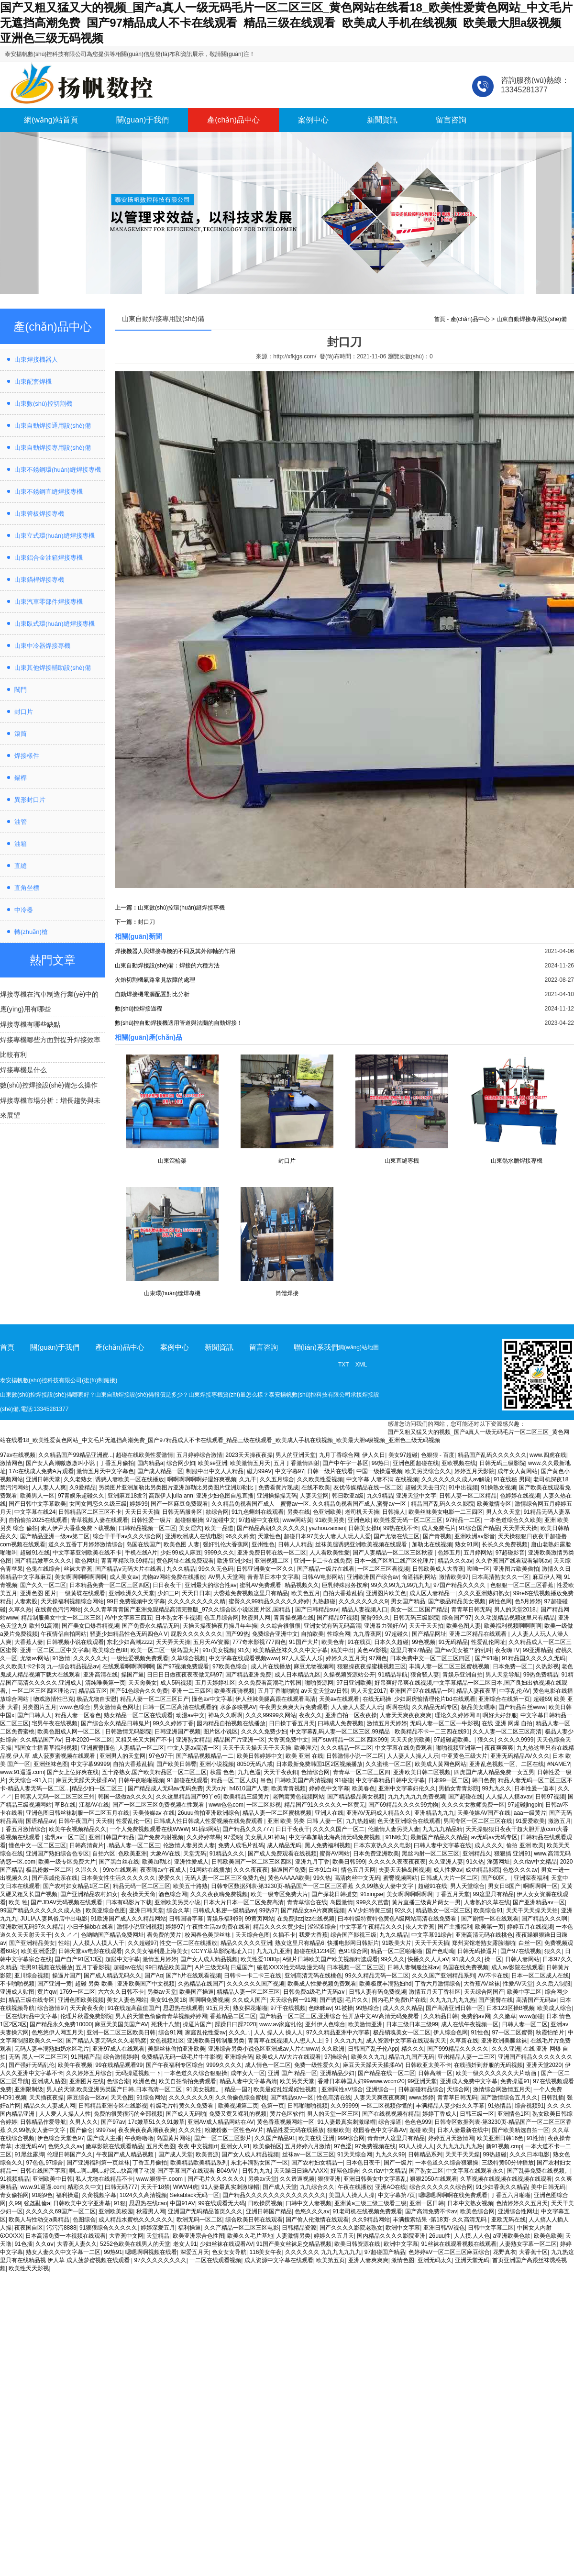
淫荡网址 (498, 1861)
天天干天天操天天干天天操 (256, 1747)
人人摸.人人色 (472, 2235)
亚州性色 (263, 1544)
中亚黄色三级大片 (464, 1756)
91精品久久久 (227, 1853)
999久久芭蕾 (372, 1902)
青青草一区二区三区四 (361, 1772)
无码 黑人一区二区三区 (38, 2057)
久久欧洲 (332, 2048)
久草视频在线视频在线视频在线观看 (506, 2179)
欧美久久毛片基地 (250, 2235)
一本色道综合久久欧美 (512, 1520)
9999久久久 (219, 1552)
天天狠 (104, 1821)
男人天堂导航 (503, 1674)
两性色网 (500, 1601)
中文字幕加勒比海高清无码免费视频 (335, 1837)
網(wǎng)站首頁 (51, 120)
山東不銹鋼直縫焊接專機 (48, 491)
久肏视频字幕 (99, 2195)
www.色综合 (74, 1707)
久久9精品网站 (371, 2219)
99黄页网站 (259, 1918)
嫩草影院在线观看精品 (114, 2146)
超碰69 (542, 1699)
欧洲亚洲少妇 (234, 1560)
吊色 (266, 1780)
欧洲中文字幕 (403, 2227)
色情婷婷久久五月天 (522, 2203)
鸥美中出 (342, 1650)
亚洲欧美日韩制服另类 (215, 2040)
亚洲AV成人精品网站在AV (221, 2122)
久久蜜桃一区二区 (388, 1764)
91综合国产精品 (479, 1528)
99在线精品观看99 (119, 2065)
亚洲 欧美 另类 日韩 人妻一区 (304, 1821)
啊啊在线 (397, 1707)
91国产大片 (303, 1642)
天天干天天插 (432, 1943)
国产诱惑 (331, 2000)
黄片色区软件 (287, 2113)
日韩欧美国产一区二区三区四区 (251, 1861)
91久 (244, 1650)
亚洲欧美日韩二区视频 (422, 1772)
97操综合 (336, 2057)
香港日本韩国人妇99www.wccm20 (361, 2081)
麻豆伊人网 (546, 1577)
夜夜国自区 (28, 2227)
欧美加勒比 (156, 1861)
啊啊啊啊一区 (540, 1886)
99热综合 (367, 2008)
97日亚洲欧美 (353, 1682)
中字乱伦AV (514, 1691)
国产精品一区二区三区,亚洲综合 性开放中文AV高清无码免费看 (339, 2016)
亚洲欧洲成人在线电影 (193, 1536)
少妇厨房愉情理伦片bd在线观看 (434, 1699)
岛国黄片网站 (173, 2138)
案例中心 (313, 120)
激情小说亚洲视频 (140, 1926)
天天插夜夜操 (46, 2097)
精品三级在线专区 (32, 2000)
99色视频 (423, 1642)
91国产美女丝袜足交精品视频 (293, 2244)
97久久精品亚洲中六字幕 (338, 2032)
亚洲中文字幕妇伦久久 (407, 1788)
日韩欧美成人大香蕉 (438, 1569)
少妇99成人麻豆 (180, 1552)
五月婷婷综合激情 (199, 1455)
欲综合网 (217, 1512)
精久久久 (412, 2048)
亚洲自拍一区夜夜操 (351, 1715)
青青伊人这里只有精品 (396, 2138)
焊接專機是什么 (23, 1070)
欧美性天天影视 (29, 2268)
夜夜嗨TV (507, 1650)
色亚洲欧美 (327, 1512)
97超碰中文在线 (259, 1520)
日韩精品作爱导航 (43, 2122)
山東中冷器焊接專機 (42, 645)
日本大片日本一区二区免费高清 (243, 1902)
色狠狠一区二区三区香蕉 (521, 1585)
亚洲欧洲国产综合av (373, 1577)
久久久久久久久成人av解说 (456, 1479)
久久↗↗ (66, 1935)
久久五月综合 (277, 1479)
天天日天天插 (142, 1512)
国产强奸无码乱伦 (32, 2065)
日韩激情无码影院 (128, 1731)
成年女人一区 (248, 2073)
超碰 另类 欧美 (94, 1983)
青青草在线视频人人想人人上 (285, 2040)
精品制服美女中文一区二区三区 (61, 1617)
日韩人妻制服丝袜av (413, 1967)
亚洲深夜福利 (531, 1878)
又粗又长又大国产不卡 (144, 1739)
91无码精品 (453, 1642)
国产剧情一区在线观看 (490, 1918)
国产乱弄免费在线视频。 (538, 2170)
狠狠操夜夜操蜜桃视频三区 (371, 1666)
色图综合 (84, 2219)
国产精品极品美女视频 (356, 1796)
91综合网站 (151, 2097)
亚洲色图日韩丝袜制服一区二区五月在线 (77, 1813)
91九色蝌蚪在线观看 (258, 1512)
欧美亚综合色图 (106, 1910)
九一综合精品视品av (73, 1666)
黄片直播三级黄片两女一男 (426, 1902)
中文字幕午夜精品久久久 (371, 1926)
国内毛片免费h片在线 (399, 2000)
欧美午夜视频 (75, 2065)
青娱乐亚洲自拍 (462, 1674)
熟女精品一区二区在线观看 (138, 1715)
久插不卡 (284, 1935)
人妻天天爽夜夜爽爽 (405, 1715)
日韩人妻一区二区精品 (468, 1495)
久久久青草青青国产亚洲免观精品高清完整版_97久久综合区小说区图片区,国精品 (188, 1609)
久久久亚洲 (506, 2048)
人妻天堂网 (314, 1495)
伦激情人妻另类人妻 (393, 1829)
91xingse (371, 1894)
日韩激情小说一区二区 (355, 1756)
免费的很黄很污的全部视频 (128, 2113)
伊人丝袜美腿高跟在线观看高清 (275, 1699)
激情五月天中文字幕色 (105, 1471)
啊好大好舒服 (500, 1715)
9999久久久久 (224, 2065)
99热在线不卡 (400, 1528)
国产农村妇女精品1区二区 (76, 1886)
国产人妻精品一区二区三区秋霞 (393, 1552)
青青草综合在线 (307, 1902)
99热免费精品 (540, 1674)
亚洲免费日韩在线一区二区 (271, 1552)
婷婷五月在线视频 (530, 1926)
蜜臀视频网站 (400, 1878)
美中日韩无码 (548, 2187)
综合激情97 (51, 2008)
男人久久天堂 (503, 1512)
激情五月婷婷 (160, 1959)
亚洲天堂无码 (472, 2260)
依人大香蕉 (420, 1926)
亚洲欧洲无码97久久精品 (32, 1926)
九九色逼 (249, 1772)
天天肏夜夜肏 (87, 2008)
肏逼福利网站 (419, 1577)
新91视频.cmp (504, 2146)
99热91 (113, 2252)
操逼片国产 (66, 1975)
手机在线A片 (141, 1552)
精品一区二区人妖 (234, 1780)
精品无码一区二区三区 (141, 1886)
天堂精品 (157, 2235)
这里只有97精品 (410, 1650)
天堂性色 (269, 1536)
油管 (20, 821)
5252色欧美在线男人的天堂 (135, 2244)
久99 (15, 2203)
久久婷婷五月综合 (89, 2073)
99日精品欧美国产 (168, 1967)
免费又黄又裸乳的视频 (237, 2113)
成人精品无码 (284, 1845)
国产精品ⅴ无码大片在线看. (129, 1569)
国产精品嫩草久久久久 (43, 1560)
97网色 (377, 1658)
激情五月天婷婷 (387, 1723)
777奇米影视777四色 (259, 1642)
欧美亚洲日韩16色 (500, 2138)
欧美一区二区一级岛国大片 (165, 1650)
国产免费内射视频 (160, 1837)
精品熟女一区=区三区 (443, 1910)
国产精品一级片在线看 (325, 1569)
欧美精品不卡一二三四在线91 (432, 1731)
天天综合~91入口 (31, 1780)
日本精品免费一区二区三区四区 (109, 1585)
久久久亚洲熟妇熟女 (484, 1593)
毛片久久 (356, 2000)
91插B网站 (205, 1829)
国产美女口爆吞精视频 (90, 1625)
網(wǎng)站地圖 (358, 1347)
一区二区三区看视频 (383, 1569)
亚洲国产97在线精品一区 (421, 1691)
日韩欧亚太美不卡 (428, 2065)
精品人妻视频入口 (364, 1609)
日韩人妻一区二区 (525, 2024)
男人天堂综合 (467, 1886)
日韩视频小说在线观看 (75, 1642)
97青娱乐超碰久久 (81, 1495)
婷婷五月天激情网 (451, 2138)
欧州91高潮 (43, 1625)
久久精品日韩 (440, 2016)
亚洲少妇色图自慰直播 (225, 1495)
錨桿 (20, 777)
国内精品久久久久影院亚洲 (391, 2235)
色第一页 (272, 2105)
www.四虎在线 (548, 1455)
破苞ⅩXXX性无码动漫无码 (290, 1967)
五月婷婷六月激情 (308, 2146)
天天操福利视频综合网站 (72, 1601)
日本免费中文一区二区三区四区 (431, 1658)
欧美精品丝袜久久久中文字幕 (290, 1650)
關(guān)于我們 (142, 120)
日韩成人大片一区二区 (449, 1878)
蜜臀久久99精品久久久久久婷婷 (269, 1601)
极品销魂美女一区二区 (401, 2032)
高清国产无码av (536, 2000)
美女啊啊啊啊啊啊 (409, 1894)
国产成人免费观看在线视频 (282, 1853)
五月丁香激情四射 (297, 1463)
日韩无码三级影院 (502, 1463)
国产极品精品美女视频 (457, 1601)
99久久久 (393, 1959)
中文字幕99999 (90, 1764)
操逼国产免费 (288, 1869)
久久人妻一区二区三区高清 (507, 1731)
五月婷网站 (478, 1552)
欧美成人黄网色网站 (440, 1764)
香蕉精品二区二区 (233, 2016)
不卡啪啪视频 (17, 1983)
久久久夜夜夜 (250, 1869)
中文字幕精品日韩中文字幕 (390, 1780)
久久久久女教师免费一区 (473, 1804)
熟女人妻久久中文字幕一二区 (63, 2252)
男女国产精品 (408, 1601)
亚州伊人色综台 (325, 2024)
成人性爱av (448, 1869)
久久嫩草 (504, 2016)
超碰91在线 (34, 1552)
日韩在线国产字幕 (43, 2170)
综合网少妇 (180, 1463)
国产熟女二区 (426, 2170)
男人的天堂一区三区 (333, 2113)
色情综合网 (315, 1772)
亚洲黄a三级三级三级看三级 (370, 2203)
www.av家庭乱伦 (280, 2024)
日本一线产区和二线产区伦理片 (394, 1560)
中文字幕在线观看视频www (244, 1658)
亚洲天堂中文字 (416, 1495)
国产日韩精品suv (317, 1609)
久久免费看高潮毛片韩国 (269, 1682)
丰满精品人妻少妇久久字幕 (450, 2105)
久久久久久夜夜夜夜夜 (397, 1861)
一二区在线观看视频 (215, 2260)
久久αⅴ (44, 2244)
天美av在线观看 (339, 1699)
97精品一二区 (463, 1520)
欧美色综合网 (477, 2211)
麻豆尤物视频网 (314, 1666)
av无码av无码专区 (494, 1837)
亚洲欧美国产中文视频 (146, 1983)
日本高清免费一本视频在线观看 (65, 2235)
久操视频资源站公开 (349, 1674)
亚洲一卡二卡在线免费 (322, 1560)
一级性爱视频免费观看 (139, 1658)
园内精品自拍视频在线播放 (231, 1723)
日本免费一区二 (513, 1666)
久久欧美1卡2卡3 (22, 1666)
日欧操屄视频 (265, 2203)
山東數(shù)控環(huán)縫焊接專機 (181, 907)
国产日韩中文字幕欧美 (37, 1503)
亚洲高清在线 (100, 1674)
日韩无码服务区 (182, 1512)
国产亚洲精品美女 (32, 1943)
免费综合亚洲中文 (275, 1634)
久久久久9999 (516, 1739)
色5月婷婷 (528, 1601)
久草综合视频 (188, 1658)
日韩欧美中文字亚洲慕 (81, 2203)
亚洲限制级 (28, 2089)
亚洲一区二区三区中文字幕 (54, 1650)
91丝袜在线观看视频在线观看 (458, 2244)
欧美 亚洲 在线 (304, 1756)
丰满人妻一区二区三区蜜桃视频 (449, 1666)
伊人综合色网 (450, 2032)
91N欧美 (397, 1837)
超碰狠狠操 (189, 1520)
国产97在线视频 (520, 1951)
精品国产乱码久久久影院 (442, 1503)
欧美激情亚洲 (365, 2024)
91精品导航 (393, 1674)
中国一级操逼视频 (379, 1471)
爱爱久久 (169, 1878)
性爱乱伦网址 (488, 1642)
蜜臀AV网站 (335, 1853)
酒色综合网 (172, 1894)
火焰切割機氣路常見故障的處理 (155, 980)
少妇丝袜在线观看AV (226, 2244)
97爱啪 (233, 1837)
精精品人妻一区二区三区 (248, 1991)
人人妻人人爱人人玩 (357, 1707)
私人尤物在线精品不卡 (104, 2179)
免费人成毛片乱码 (241, 1845)
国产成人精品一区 (160, 1471)
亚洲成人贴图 (17, 1991)
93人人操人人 (416, 2146)
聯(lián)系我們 (316, 1347)
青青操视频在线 (294, 1617)
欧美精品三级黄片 (246, 1796)
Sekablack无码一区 (194, 2195)
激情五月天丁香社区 (435, 1991)
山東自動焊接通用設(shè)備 (52, 425)
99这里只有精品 (493, 1894)
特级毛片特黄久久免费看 (182, 2105)
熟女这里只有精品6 (299, 1943)
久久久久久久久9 (190, 2097)
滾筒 (20, 733)
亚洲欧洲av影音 (474, 1536)
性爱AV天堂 (518, 1983)
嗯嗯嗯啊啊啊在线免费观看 (453, 2195)
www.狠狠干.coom (160, 2179)
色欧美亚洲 (132, 1853)
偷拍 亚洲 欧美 (525, 1845)
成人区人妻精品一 (432, 1593)
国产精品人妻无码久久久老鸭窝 (106, 2040)
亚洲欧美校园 (116, 2211)
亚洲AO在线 (390, 2187)
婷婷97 (174, 1926)
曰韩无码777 (121, 2187)
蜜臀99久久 (375, 1617)
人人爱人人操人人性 (65, 2113)
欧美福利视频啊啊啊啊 (512, 1625)
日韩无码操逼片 (477, 1951)
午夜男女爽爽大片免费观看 (293, 1707)
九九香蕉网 (367, 1634)
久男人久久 (83, 2122)
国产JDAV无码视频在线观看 (66, 1902)
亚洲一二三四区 (191, 1691)
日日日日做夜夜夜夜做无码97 (184, 1674)
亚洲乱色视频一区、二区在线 (506, 1764)
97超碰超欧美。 (454, 1739)
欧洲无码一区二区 (199, 2219)
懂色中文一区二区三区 (37, 1845)
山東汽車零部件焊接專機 (48, 601)
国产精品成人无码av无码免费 (165, 1788)
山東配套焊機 (33, 381)
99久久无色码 (216, 1569)
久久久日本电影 (529, 2154)
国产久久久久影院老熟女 (351, 2227)
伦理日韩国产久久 (70, 2154)
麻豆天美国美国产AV (121, 2024)
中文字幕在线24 (34, 1512)
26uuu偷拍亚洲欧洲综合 (208, 1813)
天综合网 (458, 2089)
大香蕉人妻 (28, 1642)
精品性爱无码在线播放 (295, 2130)
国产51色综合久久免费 (139, 1691)
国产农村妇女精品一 (317, 2162)
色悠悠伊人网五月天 (57, 2032)
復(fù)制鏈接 (99, 1380)
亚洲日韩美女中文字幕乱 (375, 2179)
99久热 (322, 1878)
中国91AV (182, 2203)
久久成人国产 (249, 2000)
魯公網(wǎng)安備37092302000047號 (132, 1423)
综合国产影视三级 (353, 1935)
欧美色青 (332, 1642)
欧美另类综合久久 (428, 1471)
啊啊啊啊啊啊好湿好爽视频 (201, 1479)
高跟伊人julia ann (171, 1495)
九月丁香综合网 (339, 1455)
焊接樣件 (26, 755)
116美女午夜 (265, 2252)
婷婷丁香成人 (439, 2113)
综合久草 (177, 1910)
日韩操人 (393, 1512)
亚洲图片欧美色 (386, 1593)
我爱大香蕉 (313, 1935)
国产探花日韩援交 (334, 1894)
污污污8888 (61, 2227)
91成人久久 (467, 1959)
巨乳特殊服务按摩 (345, 1585)
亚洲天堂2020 (544, 2065)
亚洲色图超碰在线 (416, 1463)
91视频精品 (14, 2179)
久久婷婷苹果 (204, 1837)
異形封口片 (29, 799)
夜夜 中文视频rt (198, 2146)
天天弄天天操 (520, 1528)
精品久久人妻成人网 (49, 2105)
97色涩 (343, 2146)
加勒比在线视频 (432, 1544)
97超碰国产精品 (384, 2252)
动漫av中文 (190, 1715)
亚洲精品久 (477, 1853)
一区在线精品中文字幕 (28, 2016)
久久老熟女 (78, 1479)
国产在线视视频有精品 (390, 2113)
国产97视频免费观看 (183, 1666)
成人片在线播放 (271, 1666)
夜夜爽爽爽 (499, 1747)
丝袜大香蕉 (78, 1569)
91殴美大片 (396, 1943)
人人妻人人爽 (49, 1487)
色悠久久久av (520, 1869)
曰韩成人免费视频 (341, 1723)
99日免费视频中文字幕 (136, 1601)
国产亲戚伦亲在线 (54, 1878)
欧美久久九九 (368, 2057)
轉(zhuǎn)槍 (31, 931)
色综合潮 (118, 2081)
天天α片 (216, 1788)
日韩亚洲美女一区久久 (265, 1569)
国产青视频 (437, 1536)
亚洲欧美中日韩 (53, 2179)
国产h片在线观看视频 (193, 1975)
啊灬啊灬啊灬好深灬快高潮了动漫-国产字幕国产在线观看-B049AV (154, 2170)
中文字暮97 (289, 1471)
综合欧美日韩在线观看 (254, 2219)
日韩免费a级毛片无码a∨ (314, 1991)
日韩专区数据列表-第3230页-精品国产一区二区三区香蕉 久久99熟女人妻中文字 (313, 1886)
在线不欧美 (315, 1487)
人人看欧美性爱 (329, 1552)
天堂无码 (194, 1853)
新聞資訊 (382, 120)
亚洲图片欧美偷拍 (516, 1569)
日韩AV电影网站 (322, 1577)
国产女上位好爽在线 (73, 1772)
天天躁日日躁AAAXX (300, 2170)
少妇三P (167, 1593)
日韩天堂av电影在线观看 (90, 1951)
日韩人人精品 (295, 1544)
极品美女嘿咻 (478, 1707)
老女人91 (185, 2244)
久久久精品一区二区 (346, 1747)
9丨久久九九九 (344, 2040)
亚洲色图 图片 (38, 1593)
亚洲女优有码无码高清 (332, 1625)
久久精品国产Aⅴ (41, 1739)
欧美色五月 (305, 1593)
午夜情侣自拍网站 (64, 1634)
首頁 (439, 319)
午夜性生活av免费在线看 (218, 1926)
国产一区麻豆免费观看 (179, 1503)
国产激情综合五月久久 (509, 2097)
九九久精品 (393, 1935)
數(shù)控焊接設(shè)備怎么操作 (49, 1085)
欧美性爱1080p (260, 1959)
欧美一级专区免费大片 (67, 1861)
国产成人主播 (104, 2138)
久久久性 (189, 2130)
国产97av (113, 2122)
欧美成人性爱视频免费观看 (321, 1983)
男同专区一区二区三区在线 (477, 1821)
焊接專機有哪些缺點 (30, 1024)
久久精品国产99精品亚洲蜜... (75, 1455)
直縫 (20, 865)
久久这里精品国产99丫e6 (188, 1796)
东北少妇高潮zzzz (130, 1642)
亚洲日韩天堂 (43, 1479)
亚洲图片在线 (86, 2081)
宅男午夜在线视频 (54, 1723)
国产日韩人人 (34, 1715)
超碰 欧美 (421, 2130)
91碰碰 (344, 1780)
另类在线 (298, 1512)
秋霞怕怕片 (550, 2032)
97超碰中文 (220, 1520)
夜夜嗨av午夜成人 (163, 1869)
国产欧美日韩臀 (176, 1764)
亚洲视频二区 (272, 1560)
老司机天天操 (362, 1512)
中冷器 (23, 909)
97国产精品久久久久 (460, 1585)
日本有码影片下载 (129, 1902)
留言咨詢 (451, 120)
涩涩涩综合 (322, 1926)
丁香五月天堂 (452, 1894)
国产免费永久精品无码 (150, 1625)
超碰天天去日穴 (425, 1487)
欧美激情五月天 (250, 1463)
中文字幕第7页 (397, 2195)
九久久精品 (180, 1569)
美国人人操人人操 (352, 2195)
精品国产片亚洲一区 (239, 1739)
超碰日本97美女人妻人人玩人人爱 (327, 1536)
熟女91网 (466, 1544)
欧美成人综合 (554, 2008)
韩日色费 (483, 1780)
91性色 (480, 2032)
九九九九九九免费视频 (416, 1796)
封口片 (23, 711)
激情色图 (402, 2260)
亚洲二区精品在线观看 (478, 1634)
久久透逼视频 (297, 2179)
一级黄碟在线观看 (82, 1593)
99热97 (268, 1910)
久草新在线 (464, 2040)
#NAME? (558, 1764)
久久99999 (344, 2105)
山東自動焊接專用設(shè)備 (52, 447)
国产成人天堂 (175, 2154)
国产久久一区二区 (43, 1585)
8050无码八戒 (255, 1764)
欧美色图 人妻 (181, 1544)
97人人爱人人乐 (302, 1658)
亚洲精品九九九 (434, 1813)
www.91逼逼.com (22, 1772)
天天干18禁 (155, 2187)
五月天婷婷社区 (215, 1682)
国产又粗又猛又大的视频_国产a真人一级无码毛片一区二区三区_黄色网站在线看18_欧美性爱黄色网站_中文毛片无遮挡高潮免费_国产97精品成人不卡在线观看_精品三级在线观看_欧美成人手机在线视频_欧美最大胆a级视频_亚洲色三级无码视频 (286, 22)
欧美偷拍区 (267, 2146)
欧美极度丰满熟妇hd (385, 1983)
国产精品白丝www (521, 1707)
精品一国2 (237, 2089)
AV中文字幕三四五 (128, 1617)
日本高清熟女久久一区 (500, 1577)
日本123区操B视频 (510, 2008)
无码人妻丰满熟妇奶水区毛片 (51, 2048)
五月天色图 (160, 2146)
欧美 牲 (18, 1902)
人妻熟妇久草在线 (487, 1902)
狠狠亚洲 (329, 2179)
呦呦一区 (478, 1569)
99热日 (380, 1463)
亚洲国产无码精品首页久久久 (205, 2211)
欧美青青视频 (288, 1788)
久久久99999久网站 (270, 1715)
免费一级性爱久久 (317, 2065)
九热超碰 (323, 1601)
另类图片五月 (39, 1707)
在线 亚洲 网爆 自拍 (507, 1723)
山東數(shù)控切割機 (43, 403)
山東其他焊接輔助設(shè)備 (52, 667)
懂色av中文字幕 (212, 1699)
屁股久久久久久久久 (196, 1634)
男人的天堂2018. (515, 1609)
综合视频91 (529, 2105)
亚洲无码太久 (435, 2260)
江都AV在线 (94, 1804)
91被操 (344, 2008)
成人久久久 (489, 1845)
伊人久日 (373, 1455)
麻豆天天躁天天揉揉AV (85, 1780)
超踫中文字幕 (122, 1959)
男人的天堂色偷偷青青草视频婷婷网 (161, 2016)
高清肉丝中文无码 (357, 1878)
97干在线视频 (287, 2008)
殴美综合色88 (109, 1650)
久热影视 (547, 1666)
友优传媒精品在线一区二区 (367, 1487)
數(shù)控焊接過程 (138, 1008)
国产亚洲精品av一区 (539, 1902)
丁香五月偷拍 (116, 1463)
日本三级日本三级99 (412, 2024)
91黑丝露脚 (29, 2154)
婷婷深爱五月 (158, 2227)
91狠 (120, 2203)
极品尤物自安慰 (97, 1699)
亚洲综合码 (238, 2057)
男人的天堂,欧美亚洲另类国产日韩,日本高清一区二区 (114, 2089)
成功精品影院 (482, 1869)
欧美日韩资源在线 (357, 2244)
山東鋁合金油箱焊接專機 (48, 557)
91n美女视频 (218, 1650)
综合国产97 (456, 1617)
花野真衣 (504, 2252)
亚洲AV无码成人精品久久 (378, 1813)
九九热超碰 (360, 1821)
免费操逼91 (515, 2081)
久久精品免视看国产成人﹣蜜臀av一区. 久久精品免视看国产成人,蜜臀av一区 (309, 1503)
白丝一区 (530, 1943)
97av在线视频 (17, 1455)
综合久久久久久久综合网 (441, 2187)
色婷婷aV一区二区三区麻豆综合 (449, 2252)
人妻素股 (25, 1601)
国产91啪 (486, 1658)
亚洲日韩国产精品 (111, 1837)
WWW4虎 (186, 2187)
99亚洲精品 (537, 1650)
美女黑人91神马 (265, 1837)
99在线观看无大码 (221, 2203)
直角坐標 (26, 887)
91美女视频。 (203, 2089)
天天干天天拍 (426, 1625)
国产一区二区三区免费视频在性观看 (159, 1804)
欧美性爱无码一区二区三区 (408, 1520)
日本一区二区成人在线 (540, 1975)
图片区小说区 (220, 1731)
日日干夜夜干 (293, 1829)
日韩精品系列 (425, 2154)
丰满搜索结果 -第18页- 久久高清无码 (440, 2219)
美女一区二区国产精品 (419, 1609)
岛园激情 (341, 1902)
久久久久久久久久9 (363, 1601)
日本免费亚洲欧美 (376, 1853)
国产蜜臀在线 (495, 2000)
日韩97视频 (549, 1796)
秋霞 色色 (222, 1772)
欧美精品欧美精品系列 (199, 2162)
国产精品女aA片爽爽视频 (313, 1910)
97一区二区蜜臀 (512, 2032)
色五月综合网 (221, 1617)
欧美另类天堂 (297, 2081)
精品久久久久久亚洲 (246, 1943)
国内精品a (150, 1463)
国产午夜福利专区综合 (174, 2065)
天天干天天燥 (462, 2154)
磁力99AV (259, 1471)
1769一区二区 (77, 1991)
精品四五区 (92, 1691)
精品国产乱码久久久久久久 (492, 1455)
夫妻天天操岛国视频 (404, 1869)
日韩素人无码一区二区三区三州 (54, 1796)
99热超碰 (495, 2154)
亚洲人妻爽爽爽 (368, 2260)
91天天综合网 (354, 2154)
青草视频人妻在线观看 (99, 1520)
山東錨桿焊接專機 (39, 579)
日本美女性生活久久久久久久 (118, 1878)
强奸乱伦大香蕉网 (226, 1544)
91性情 (535, 2138)
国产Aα (153, 1975)
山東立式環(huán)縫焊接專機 (54, 535)
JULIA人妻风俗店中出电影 (54, 1918)
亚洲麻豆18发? (127, 1495)
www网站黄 (297, 1520)
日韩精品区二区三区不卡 (89, 1512)
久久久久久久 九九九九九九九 (323, 2252)
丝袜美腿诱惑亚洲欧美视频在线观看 (361, 1544)
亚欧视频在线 (459, 1463)
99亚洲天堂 (422, 2081)
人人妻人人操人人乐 (413, 1756)
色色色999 (418, 2122)
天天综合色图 (252, 1935)
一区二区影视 (263, 1804)
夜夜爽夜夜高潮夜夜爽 (147, 2130)
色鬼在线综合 (43, 1569)
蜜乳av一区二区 (65, 1837)
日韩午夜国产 (75, 1821)
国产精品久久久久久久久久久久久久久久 (274, 2195)
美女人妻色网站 (127, 2000)
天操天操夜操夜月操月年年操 (220, 1625)
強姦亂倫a (37, 2203)
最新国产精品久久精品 (439, 1837)
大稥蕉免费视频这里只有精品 (250, 1593)
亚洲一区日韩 (426, 2203)
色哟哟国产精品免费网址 (112, 1935)
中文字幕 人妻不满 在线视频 (382, 1479)
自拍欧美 (312, 1634)
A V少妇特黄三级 (370, 1910)
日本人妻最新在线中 (463, 2130)
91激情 (61, 1658)
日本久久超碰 (391, 1642)
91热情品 (499, 2105)
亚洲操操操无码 (277, 1495)
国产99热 (237, 1634)
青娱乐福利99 (224, 1918)
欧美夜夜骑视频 (234, 1691)
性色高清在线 (334, 2097)
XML (361, 1364)
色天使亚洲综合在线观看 (409, 1821)
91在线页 (359, 1642)
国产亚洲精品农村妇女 (89, 1894)
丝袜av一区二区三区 (308, 2154)
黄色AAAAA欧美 (289, 1878)
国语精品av (40, 1821)
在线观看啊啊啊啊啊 (128, 1666)
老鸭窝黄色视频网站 (298, 1796)
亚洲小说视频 (216, 1764)
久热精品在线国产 (201, 1983)
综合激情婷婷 (120, 2057)
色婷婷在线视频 (520, 1495)
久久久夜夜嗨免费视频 (219, 1894)
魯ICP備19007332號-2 (51, 1423)
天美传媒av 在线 (153, 1813)
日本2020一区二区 (88, 1739)
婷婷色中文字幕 (329, 1788)
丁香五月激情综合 (23, 1829)
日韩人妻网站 (522, 1959)
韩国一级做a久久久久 (125, 1796)
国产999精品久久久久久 (457, 2048)
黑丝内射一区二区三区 (430, 1853)
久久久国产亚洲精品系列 (443, 1975)
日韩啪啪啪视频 (307, 2105)
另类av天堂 (162, 1991)
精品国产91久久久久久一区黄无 (324, 1804)
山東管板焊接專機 (39, 513)
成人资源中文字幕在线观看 (278, 2260)
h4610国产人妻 (248, 1788)
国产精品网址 (429, 1634)
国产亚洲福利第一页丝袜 (98, 2162)
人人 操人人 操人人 (278, 2032)
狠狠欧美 (338, 2130)
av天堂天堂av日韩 (324, 1691)
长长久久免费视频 (505, 1544)
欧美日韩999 (348, 1861)
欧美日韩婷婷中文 (260, 1756)
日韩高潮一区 (435, 2073)
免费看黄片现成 (278, 1487)
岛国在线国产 (143, 1544)
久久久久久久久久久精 (196, 1601)
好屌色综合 (345, 2170)
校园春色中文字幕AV (379, 2130)
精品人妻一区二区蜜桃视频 (277, 1813)
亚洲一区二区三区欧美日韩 (121, 2032)
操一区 (493, 1959)
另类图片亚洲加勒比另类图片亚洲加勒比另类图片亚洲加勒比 (177, 1487)
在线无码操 (377, 1699)
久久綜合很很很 (280, 1625)
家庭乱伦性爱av (205, 2032)
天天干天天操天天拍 (532, 1910)
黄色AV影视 (372, 1650)
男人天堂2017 (368, 1691)
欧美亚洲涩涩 (38, 1951)
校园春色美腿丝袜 (208, 1935)
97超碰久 (396, 1634)
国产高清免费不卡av (431, 2211)
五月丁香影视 (93, 1967)
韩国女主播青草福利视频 (45, 1747)
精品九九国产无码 (411, 2057)
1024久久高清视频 (143, 2195)
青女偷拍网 (14, 2195)
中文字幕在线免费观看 (403, 1747)
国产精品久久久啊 (544, 1918)
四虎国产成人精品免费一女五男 (494, 1772)
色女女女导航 (229, 2252)
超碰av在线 (128, 1967)
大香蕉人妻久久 (77, 2244)
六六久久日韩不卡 (121, 1991)
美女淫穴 (190, 1528)
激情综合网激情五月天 (501, 2089)
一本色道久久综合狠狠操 (195, 2073)
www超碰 (531, 2016)
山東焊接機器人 (36, 359)
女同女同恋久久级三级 (98, 1503)
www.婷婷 (421, 2097)
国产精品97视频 (337, 1617)
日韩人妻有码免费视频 (377, 1991)
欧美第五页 (330, 2260)
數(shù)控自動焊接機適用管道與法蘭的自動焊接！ (179, 1023)
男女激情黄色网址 (116, 1707)
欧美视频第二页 (238, 2105)
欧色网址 (86, 1560)
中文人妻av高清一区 (193, 1747)
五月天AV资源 (211, 1642)
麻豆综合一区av (87, 2097)
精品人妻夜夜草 (476, 1691)
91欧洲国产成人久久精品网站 (128, 1918)
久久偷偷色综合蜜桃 (241, 2097)
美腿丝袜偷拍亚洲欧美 (176, 2048)
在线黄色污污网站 (58, 1609)
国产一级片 (398, 2162)
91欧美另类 (329, 1520)
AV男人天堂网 (226, 1577)
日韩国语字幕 (186, 1918)
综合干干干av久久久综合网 (127, 1536)
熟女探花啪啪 (250, 2008)
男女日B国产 (504, 1886)
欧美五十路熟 (190, 1886)
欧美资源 (207, 2154)
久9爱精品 (82, 1487)
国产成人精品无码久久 (112, 1975)
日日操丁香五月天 (292, 1723)
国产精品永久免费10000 (60, 2024)
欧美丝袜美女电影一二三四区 (445, 1512)
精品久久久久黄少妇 (279, 1926)
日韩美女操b (364, 1528)
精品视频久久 (302, 1585)
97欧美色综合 (229, 1666)
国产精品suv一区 (292, 2097)
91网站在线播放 (209, 1869)
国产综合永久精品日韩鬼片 (115, 1723)
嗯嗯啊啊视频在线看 (151, 2252)
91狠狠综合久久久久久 (108, 2227)
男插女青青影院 (459, 1788)
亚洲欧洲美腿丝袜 (504, 2040)
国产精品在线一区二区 (386, 2073)
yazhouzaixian (327, 1528)
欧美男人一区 (37, 1495)
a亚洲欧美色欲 (511, 2235)
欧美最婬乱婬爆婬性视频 (286, 2089)
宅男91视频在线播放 (46, 1967)
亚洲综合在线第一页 (504, 1699)
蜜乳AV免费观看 (260, 1585)
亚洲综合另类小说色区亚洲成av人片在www (263, 2048)
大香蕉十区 (533, 2252)
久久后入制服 (553, 1983)
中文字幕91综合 (431, 1935)
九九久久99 (390, 2154)
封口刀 (146, 922)
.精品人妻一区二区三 (133, 1845)
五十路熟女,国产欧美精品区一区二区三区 (154, 1772)
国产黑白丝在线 (119, 1861)
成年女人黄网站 (517, 1471)
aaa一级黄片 (530, 1813)
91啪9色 (42, 2195)
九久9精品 (380, 1495)
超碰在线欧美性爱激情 (144, 1455)
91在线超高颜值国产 (134, 2008)
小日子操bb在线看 (90, 1926)
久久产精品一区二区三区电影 (241, 2227)
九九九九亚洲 (273, 1951)
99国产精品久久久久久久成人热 (41, 1910)
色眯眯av (320, 2008)
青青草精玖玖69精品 (127, 1560)
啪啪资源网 (319, 1682)
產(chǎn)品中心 (233, 120)
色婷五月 (449, 1552)
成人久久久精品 (403, 2008)
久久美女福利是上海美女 (156, 1951)
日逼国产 (242, 1967)
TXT (343, 1364)
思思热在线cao (148, 2203)
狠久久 (486, 1739)
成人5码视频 (176, 1682)
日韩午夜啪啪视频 (141, 1780)
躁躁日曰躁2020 (235, 2024)
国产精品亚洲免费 (248, 1674)
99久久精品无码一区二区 (376, 1975)
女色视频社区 (167, 2040)
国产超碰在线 (465, 1796)
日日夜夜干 (167, 1585)
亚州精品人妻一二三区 (466, 2057)
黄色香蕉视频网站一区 (285, 2122)
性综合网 (338, 1634)
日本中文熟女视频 (470, 2203)
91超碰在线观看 (187, 1780)
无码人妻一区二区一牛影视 (444, 1723)
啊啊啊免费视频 (209, 2000)
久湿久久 (87, 1869)
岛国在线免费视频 (465, 1967)
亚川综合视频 (31, 1975)
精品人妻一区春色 (78, 1715)
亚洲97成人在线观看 (118, 2048)
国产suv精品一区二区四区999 (349, 1739)
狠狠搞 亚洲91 (512, 1853)
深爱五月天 (194, 2252)
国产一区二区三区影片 (223, 2138)
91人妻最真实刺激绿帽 (346, 2122)
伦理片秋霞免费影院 (86, 2016)
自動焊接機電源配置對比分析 (152, 994)
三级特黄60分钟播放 (508, 2162)
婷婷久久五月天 (346, 1658)
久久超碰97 (142, 1943)
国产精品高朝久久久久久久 (271, 1528)
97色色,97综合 (44, 2162)
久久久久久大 (90, 1658)
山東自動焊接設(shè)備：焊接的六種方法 (167, 965)
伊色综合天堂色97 (60, 2138)
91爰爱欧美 (530, 1821)
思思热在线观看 (183, 2008)
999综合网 (351, 2138)
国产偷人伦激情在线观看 (317, 2219)
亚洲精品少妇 (337, 2073)
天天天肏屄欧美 (410, 1739)
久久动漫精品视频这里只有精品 (515, 1617)
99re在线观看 (120, 1869)
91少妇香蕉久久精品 (501, 2187)
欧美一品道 (219, 1528)
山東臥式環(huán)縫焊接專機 (54, 623)
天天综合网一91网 (293, 2000)
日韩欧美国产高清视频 (303, 1780)
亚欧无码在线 (508, 2219)
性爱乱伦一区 (133, 1821)
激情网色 (11, 1463)
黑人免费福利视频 (328, 1845)
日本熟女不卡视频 (178, 1617)
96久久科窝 (239, 1536)
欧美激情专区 (494, 1503)
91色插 (23, 2244)
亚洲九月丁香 (312, 1861)
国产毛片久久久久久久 (216, 2179)
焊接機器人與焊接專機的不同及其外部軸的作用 (175, 951)
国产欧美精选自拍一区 (520, 2130)
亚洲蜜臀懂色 (98, 1747)
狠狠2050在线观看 (433, 2179)
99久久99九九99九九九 (400, 1585)
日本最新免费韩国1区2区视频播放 (319, 1764)
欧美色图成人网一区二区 (69, 1731)
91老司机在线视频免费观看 (367, 2211)
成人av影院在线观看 (517, 1967)
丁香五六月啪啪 (510, 2195)
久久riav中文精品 (535, 1861)
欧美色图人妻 (463, 1625)
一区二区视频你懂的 (387, 2105)
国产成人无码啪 (186, 2113)
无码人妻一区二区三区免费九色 (225, 1878)
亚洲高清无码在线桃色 (484, 1935)
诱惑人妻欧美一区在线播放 (129, 1479)
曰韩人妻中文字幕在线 (442, 1845)
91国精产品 (85, 2057)
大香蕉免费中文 (288, 1739)
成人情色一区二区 (268, 2065)
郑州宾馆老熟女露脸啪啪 (483, 1943)
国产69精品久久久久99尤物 (403, 1804)
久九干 (247, 1479)
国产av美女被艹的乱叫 (463, 1650)
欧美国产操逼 (196, 1991)
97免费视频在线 (375, 2146)
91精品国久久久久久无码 (533, 1658)
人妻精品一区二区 (141, 1747)
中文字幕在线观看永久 (475, 2170)
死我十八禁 (165, 2024)
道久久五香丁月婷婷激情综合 (85, 1544)
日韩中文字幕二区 (491, 2227)
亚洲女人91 (235, 2146)
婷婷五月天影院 (474, 1471)
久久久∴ (240, 2032)
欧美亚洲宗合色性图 (198, 2235)
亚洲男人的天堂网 (122, 1756)
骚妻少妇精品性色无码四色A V (129, 1634)
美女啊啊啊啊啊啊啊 (80, 1577)
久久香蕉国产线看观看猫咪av (513, 1560)
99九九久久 (496, 1788)
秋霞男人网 (256, 1617)
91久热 (475, 1861)
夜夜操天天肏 (138, 1894)
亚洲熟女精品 (193, 1739)
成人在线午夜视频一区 (469, 2024)
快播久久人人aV (428, 1959)
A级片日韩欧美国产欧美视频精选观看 (330, 1959)
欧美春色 (363, 1788)
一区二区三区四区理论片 (43, 1691)
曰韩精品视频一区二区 (147, 1528)
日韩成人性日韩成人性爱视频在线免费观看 (209, 1821)
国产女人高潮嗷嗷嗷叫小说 (61, 1463)
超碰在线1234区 (314, 1951)
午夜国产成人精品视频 (125, 2154)
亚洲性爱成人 (191, 1861)
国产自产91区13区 (78, 1959)
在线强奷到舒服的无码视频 (488, 2065)
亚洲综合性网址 (518, 2211)
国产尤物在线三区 (396, 1536)
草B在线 (65, 1804)
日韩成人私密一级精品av (224, 1910)
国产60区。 (495, 1878)
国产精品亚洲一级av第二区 (54, 1536)
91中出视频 (463, 1487)
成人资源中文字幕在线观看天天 (406, 2040)
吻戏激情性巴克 (53, 1699)
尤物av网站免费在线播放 (173, 1577)
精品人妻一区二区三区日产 (154, 1699)
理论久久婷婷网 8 (457, 1715)
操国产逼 (132, 1674)
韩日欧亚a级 (348, 1495)
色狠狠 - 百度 (438, 1455)
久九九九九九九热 (452, 2000)
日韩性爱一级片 (151, 1520)
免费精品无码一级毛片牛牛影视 (181, 2057)
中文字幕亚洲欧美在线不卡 (87, 1552)
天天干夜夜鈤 (281, 1772)
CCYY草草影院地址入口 (222, 1951)
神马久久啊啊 (225, 1715)
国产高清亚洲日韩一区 (454, 2008)
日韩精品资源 (299, 2227)
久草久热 (20, 1609)
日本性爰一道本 (534, 1788)
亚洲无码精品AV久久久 (519, 1756)
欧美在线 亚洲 (316, 2138)
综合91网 (170, 2032)
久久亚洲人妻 (446, 1861)
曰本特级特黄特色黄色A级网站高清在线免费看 (398, 1918)
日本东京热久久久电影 (382, 1845)
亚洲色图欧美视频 (81, 2000)
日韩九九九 (256, 2170)
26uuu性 (440, 2235)
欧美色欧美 (548, 2235)
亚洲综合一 (380, 2089)
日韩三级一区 (477, 2113)
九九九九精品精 (442, 1829)
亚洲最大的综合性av (211, 1585)
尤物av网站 (34, 1658)
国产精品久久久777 (247, 1829)
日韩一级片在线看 (330, 1471)
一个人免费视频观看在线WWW (149, 1829)
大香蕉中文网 (126, 2235)
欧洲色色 (144, 2081)
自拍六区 (103, 1853)
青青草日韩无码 (471, 1609)
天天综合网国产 (484, 1991)
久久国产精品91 (274, 2138)
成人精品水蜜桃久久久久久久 (136, 2219)
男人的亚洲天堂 (296, 1455)
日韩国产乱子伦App (373, 2048)
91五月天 (218, 2008)
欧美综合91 (488, 1910)
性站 (64, 1943)
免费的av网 (475, 2016)
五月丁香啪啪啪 (278, 1691)
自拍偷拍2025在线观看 (38, 1520)
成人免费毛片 (438, 1528)
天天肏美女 (142, 1682)
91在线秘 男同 (512, 1479)
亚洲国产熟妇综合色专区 (57, 1853)
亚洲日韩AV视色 (444, 2227)
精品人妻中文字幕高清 (248, 2081)
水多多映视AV (238, 1707)
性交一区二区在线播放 (188, 1943)
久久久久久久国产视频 (255, 1983)
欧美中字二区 (524, 1991)
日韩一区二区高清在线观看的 (180, 1707)
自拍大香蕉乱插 (343, 1593)
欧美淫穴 (305, 1747)
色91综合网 (352, 1951)
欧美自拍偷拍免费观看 (187, 2081)
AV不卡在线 (493, 1975)
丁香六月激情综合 (438, 1983)
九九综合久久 (317, 2187)
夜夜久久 (310, 1715)
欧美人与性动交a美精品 (39, 2219)
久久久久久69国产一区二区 (60, 2211)
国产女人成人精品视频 (209, 1959)
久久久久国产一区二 (338, 1829)
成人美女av (124, 1577)
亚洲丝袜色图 (50, 1764)
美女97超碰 (403, 1455)
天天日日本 (196, 1593)
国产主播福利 (455, 1926)
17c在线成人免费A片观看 (41, 1471)
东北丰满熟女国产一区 (259, 2162)
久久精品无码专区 (435, 1707)
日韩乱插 (552, 2097)
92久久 (403, 1910)
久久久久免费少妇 (264, 1731)
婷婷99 (138, 1503)
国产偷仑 (81, 2130)
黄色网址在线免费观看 (185, 1560)
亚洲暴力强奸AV (385, 1625)
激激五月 (559, 1821)
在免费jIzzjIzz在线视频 (305, 1918)
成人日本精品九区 (297, 1674)
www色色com (226, 1804)
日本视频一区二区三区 (355, 1967)
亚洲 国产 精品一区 (292, 2073)
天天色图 (121, 2097)
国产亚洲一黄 (54, 1983)
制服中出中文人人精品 (214, 1471)
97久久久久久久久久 (160, 2260)
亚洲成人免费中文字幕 (468, 2081)
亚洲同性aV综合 (342, 2089)
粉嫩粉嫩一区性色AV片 (234, 2130)
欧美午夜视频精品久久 (77, 1829)
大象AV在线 (165, 1853)
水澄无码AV (29, 2146)
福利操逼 (67, 2195)
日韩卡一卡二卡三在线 (252, 1975)
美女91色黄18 (168, 2000)
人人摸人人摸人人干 (98, 1943)
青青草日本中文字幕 (273, 1577)
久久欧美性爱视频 (320, 1479)
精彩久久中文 (84, 2187)
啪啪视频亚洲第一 (459, 1747)
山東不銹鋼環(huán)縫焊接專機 (57, 469)
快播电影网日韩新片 (353, 1943)
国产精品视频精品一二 (204, 1756)
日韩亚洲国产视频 (177, 1731)
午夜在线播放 (355, 2187)
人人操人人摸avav (509, 1796)
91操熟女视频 (498, 1487)
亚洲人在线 (329, 1813)
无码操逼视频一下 (138, 2073)
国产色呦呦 (440, 1951)
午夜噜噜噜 (139, 2138)
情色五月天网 (358, 1869)
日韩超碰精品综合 (421, 2089)
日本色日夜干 (363, 2162)
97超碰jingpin (525, 1804)
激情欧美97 (453, 1577)
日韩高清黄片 (86, 1845)
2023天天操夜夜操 (249, 1455)
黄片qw (46, 1991)
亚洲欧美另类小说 (177, 1902)
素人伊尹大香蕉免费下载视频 (78, 1528)
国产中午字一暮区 (345, 1463)
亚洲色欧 (359, 1520)
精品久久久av (455, 1560)
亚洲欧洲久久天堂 (132, 1593)
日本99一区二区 (448, 1780)
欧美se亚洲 (212, 1463)
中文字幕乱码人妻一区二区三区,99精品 (340, 1731)
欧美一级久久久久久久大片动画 (497, 2073)
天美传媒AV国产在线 (483, 1813)
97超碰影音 (510, 1552)
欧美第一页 (489, 1926)
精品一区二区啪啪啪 (396, 1951)
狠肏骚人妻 (424, 1674)
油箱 (20, 843)
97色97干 (161, 1756)
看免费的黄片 (164, 1935)
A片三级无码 (211, 1967)
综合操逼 (389, 2122)
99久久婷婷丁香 (173, 1723)
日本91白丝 (323, 1869)
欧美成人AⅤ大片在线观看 (288, 2057)
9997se (105, 2130)
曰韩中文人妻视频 (308, 2203)
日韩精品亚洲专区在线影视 (112, 2105)
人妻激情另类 (293, 2235)
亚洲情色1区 (513, 2113)
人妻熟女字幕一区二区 (528, 2244)
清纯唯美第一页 (105, 1682)
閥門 (20, 689)
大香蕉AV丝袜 (481, 1983)
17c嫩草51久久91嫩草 (156, 2122)
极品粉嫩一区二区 (49, 1869)
